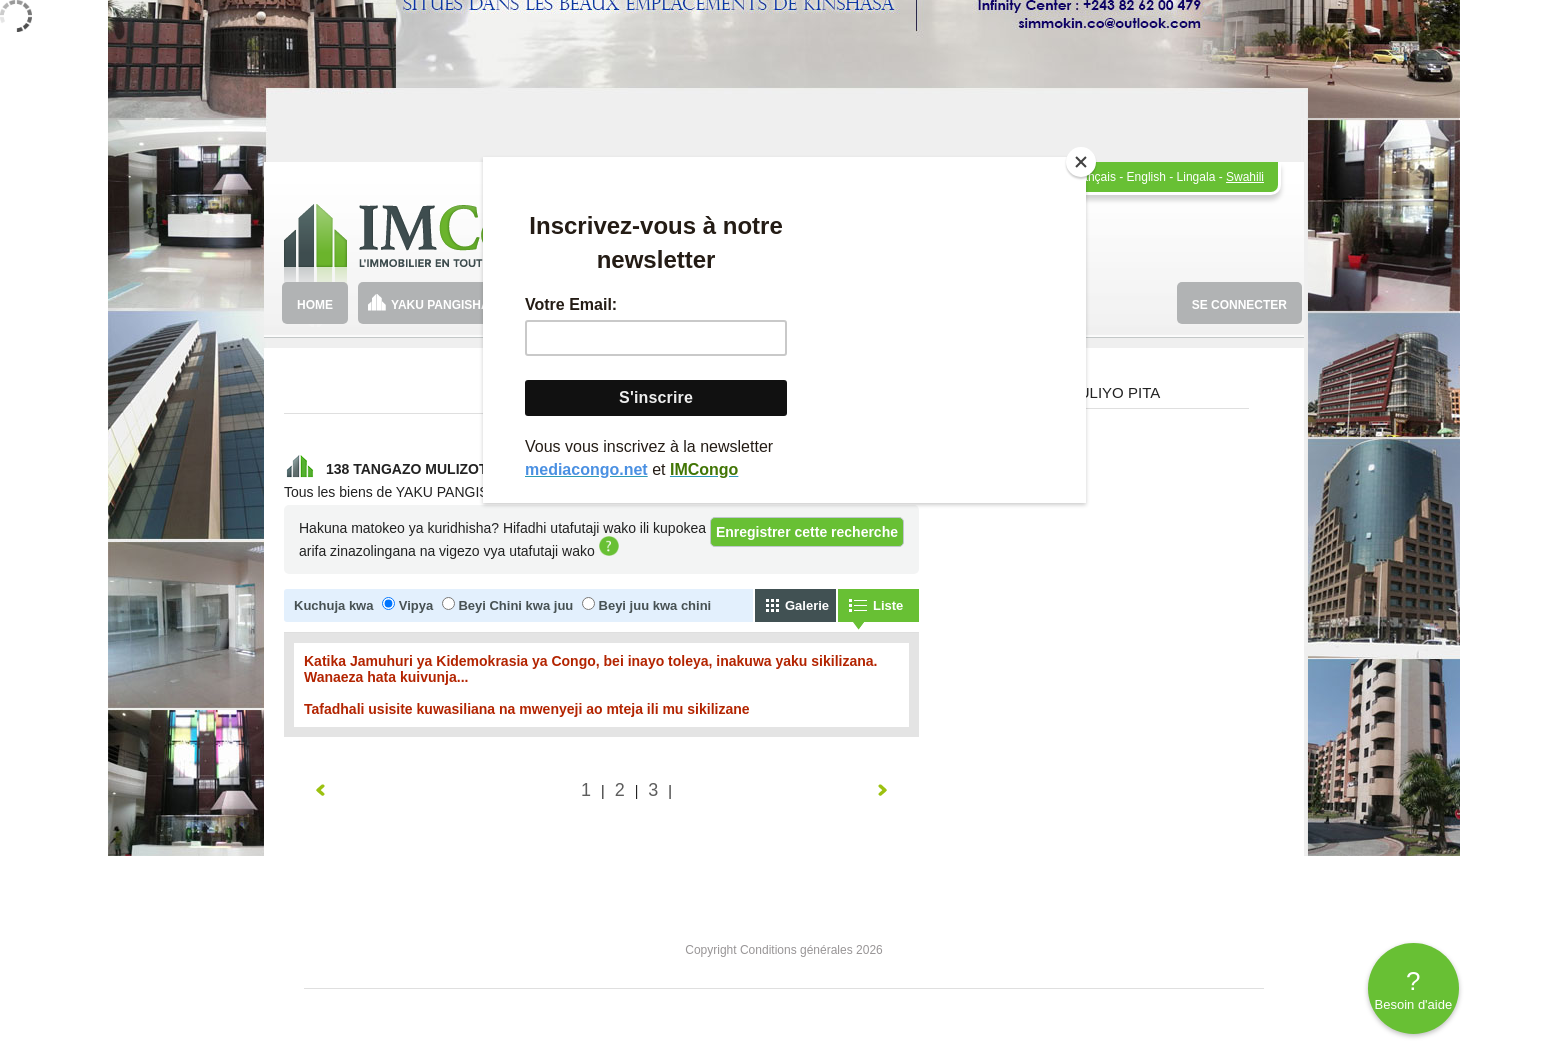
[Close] (1081, 162)
